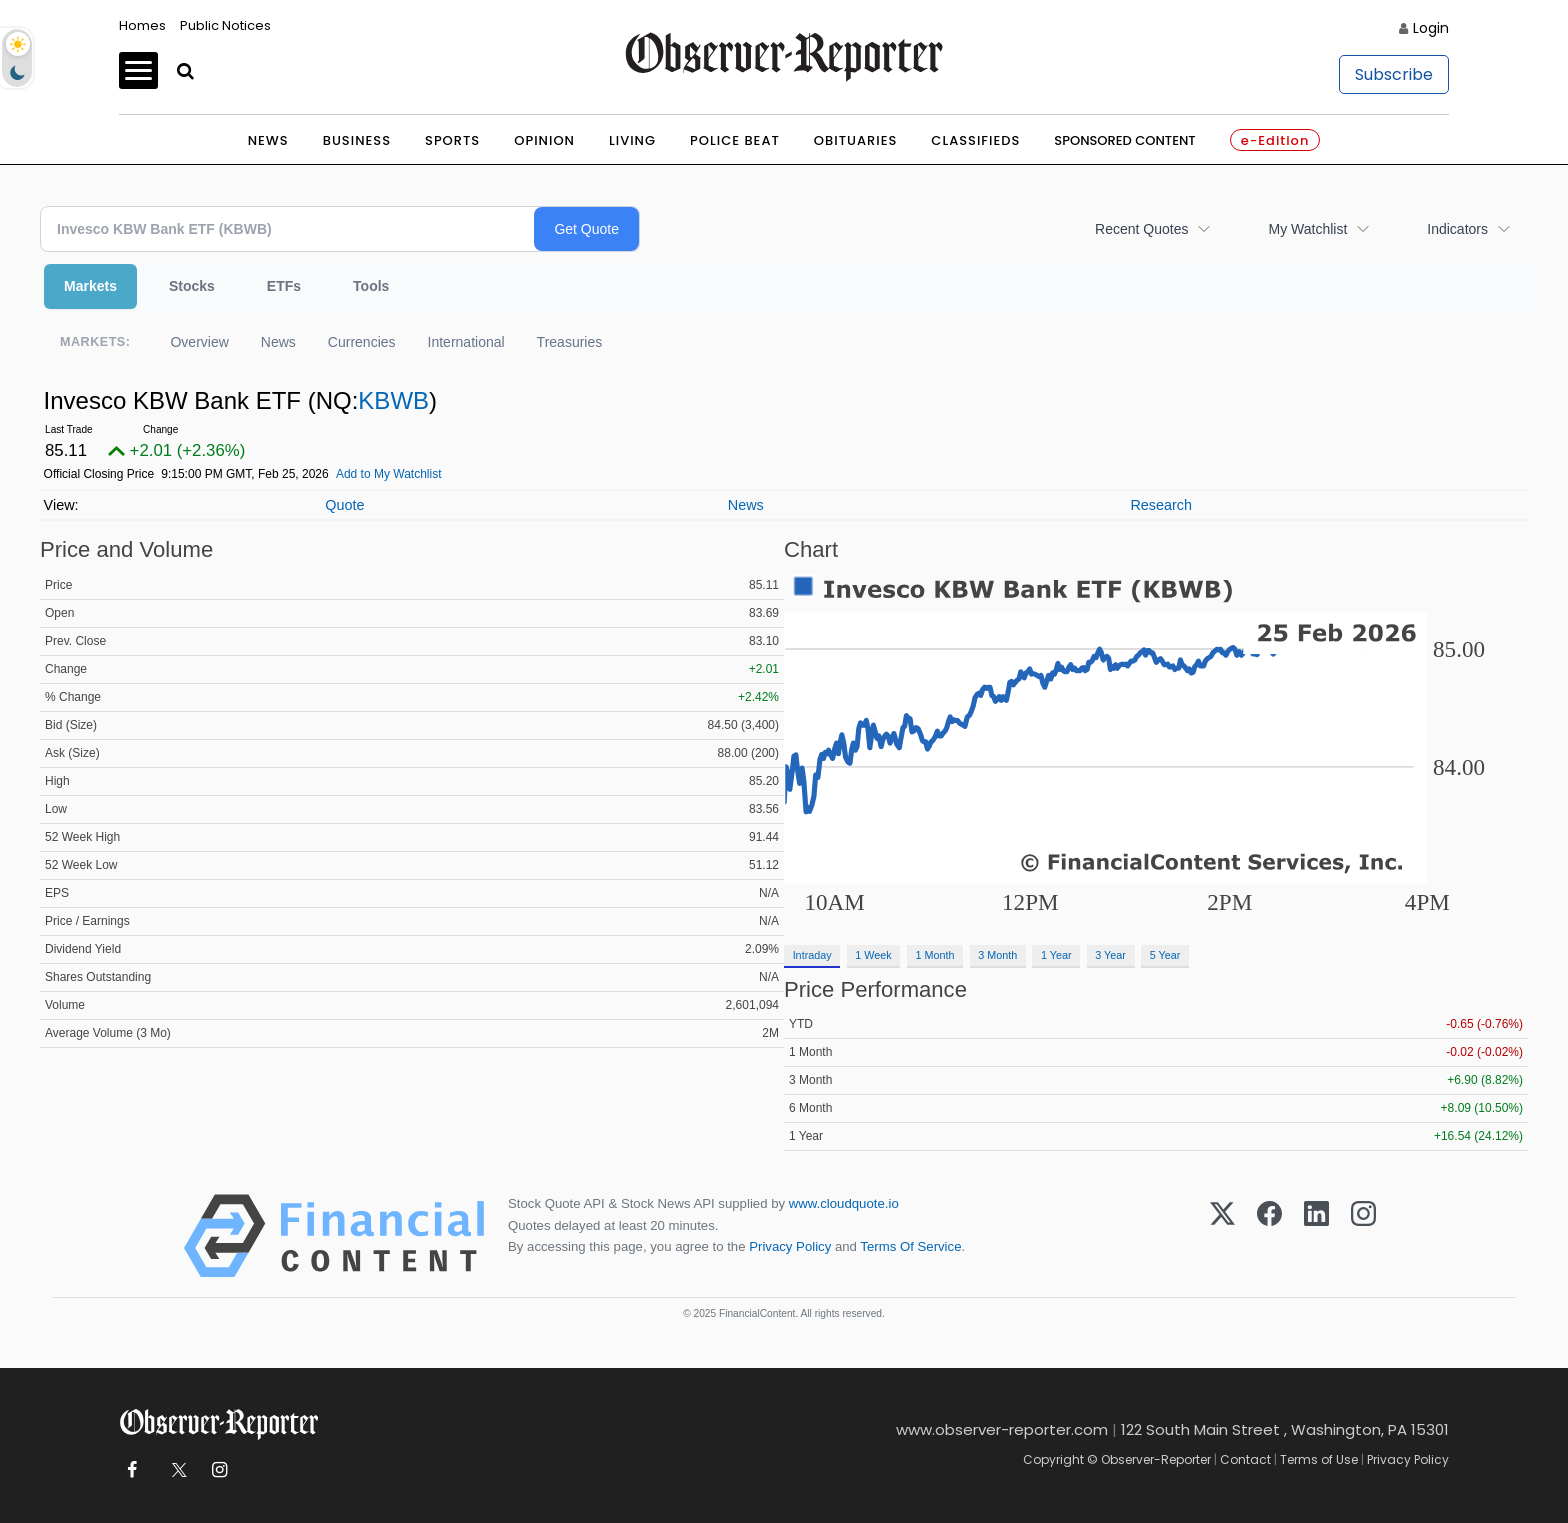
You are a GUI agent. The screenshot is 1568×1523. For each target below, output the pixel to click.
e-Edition (1275, 140)
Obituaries (856, 140)
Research (1161, 505)
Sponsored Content (1124, 140)
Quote (344, 505)
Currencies (362, 342)
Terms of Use (1319, 1459)
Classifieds (975, 140)
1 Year (1056, 955)
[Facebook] (1269, 1236)
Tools (371, 286)
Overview (199, 342)
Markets (90, 286)
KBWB (393, 400)
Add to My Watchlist (389, 474)
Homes (142, 25)
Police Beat (735, 140)
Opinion (544, 140)
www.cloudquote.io (844, 1203)
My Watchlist (1307, 229)
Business (357, 140)
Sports (452, 140)
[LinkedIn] (1316, 1236)
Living (632, 140)
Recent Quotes (1141, 229)
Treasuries (570, 342)
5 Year (1165, 955)
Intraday (812, 955)
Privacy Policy (790, 1246)
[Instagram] (1363, 1236)
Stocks (192, 286)
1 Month (935, 955)
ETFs (284, 286)
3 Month (997, 955)
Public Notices (225, 25)
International (466, 342)
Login (1431, 28)
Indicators (1457, 229)
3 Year (1110, 955)
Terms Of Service (910, 1246)
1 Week (873, 955)
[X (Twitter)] (1222, 1236)
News (268, 140)
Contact (1245, 1459)
